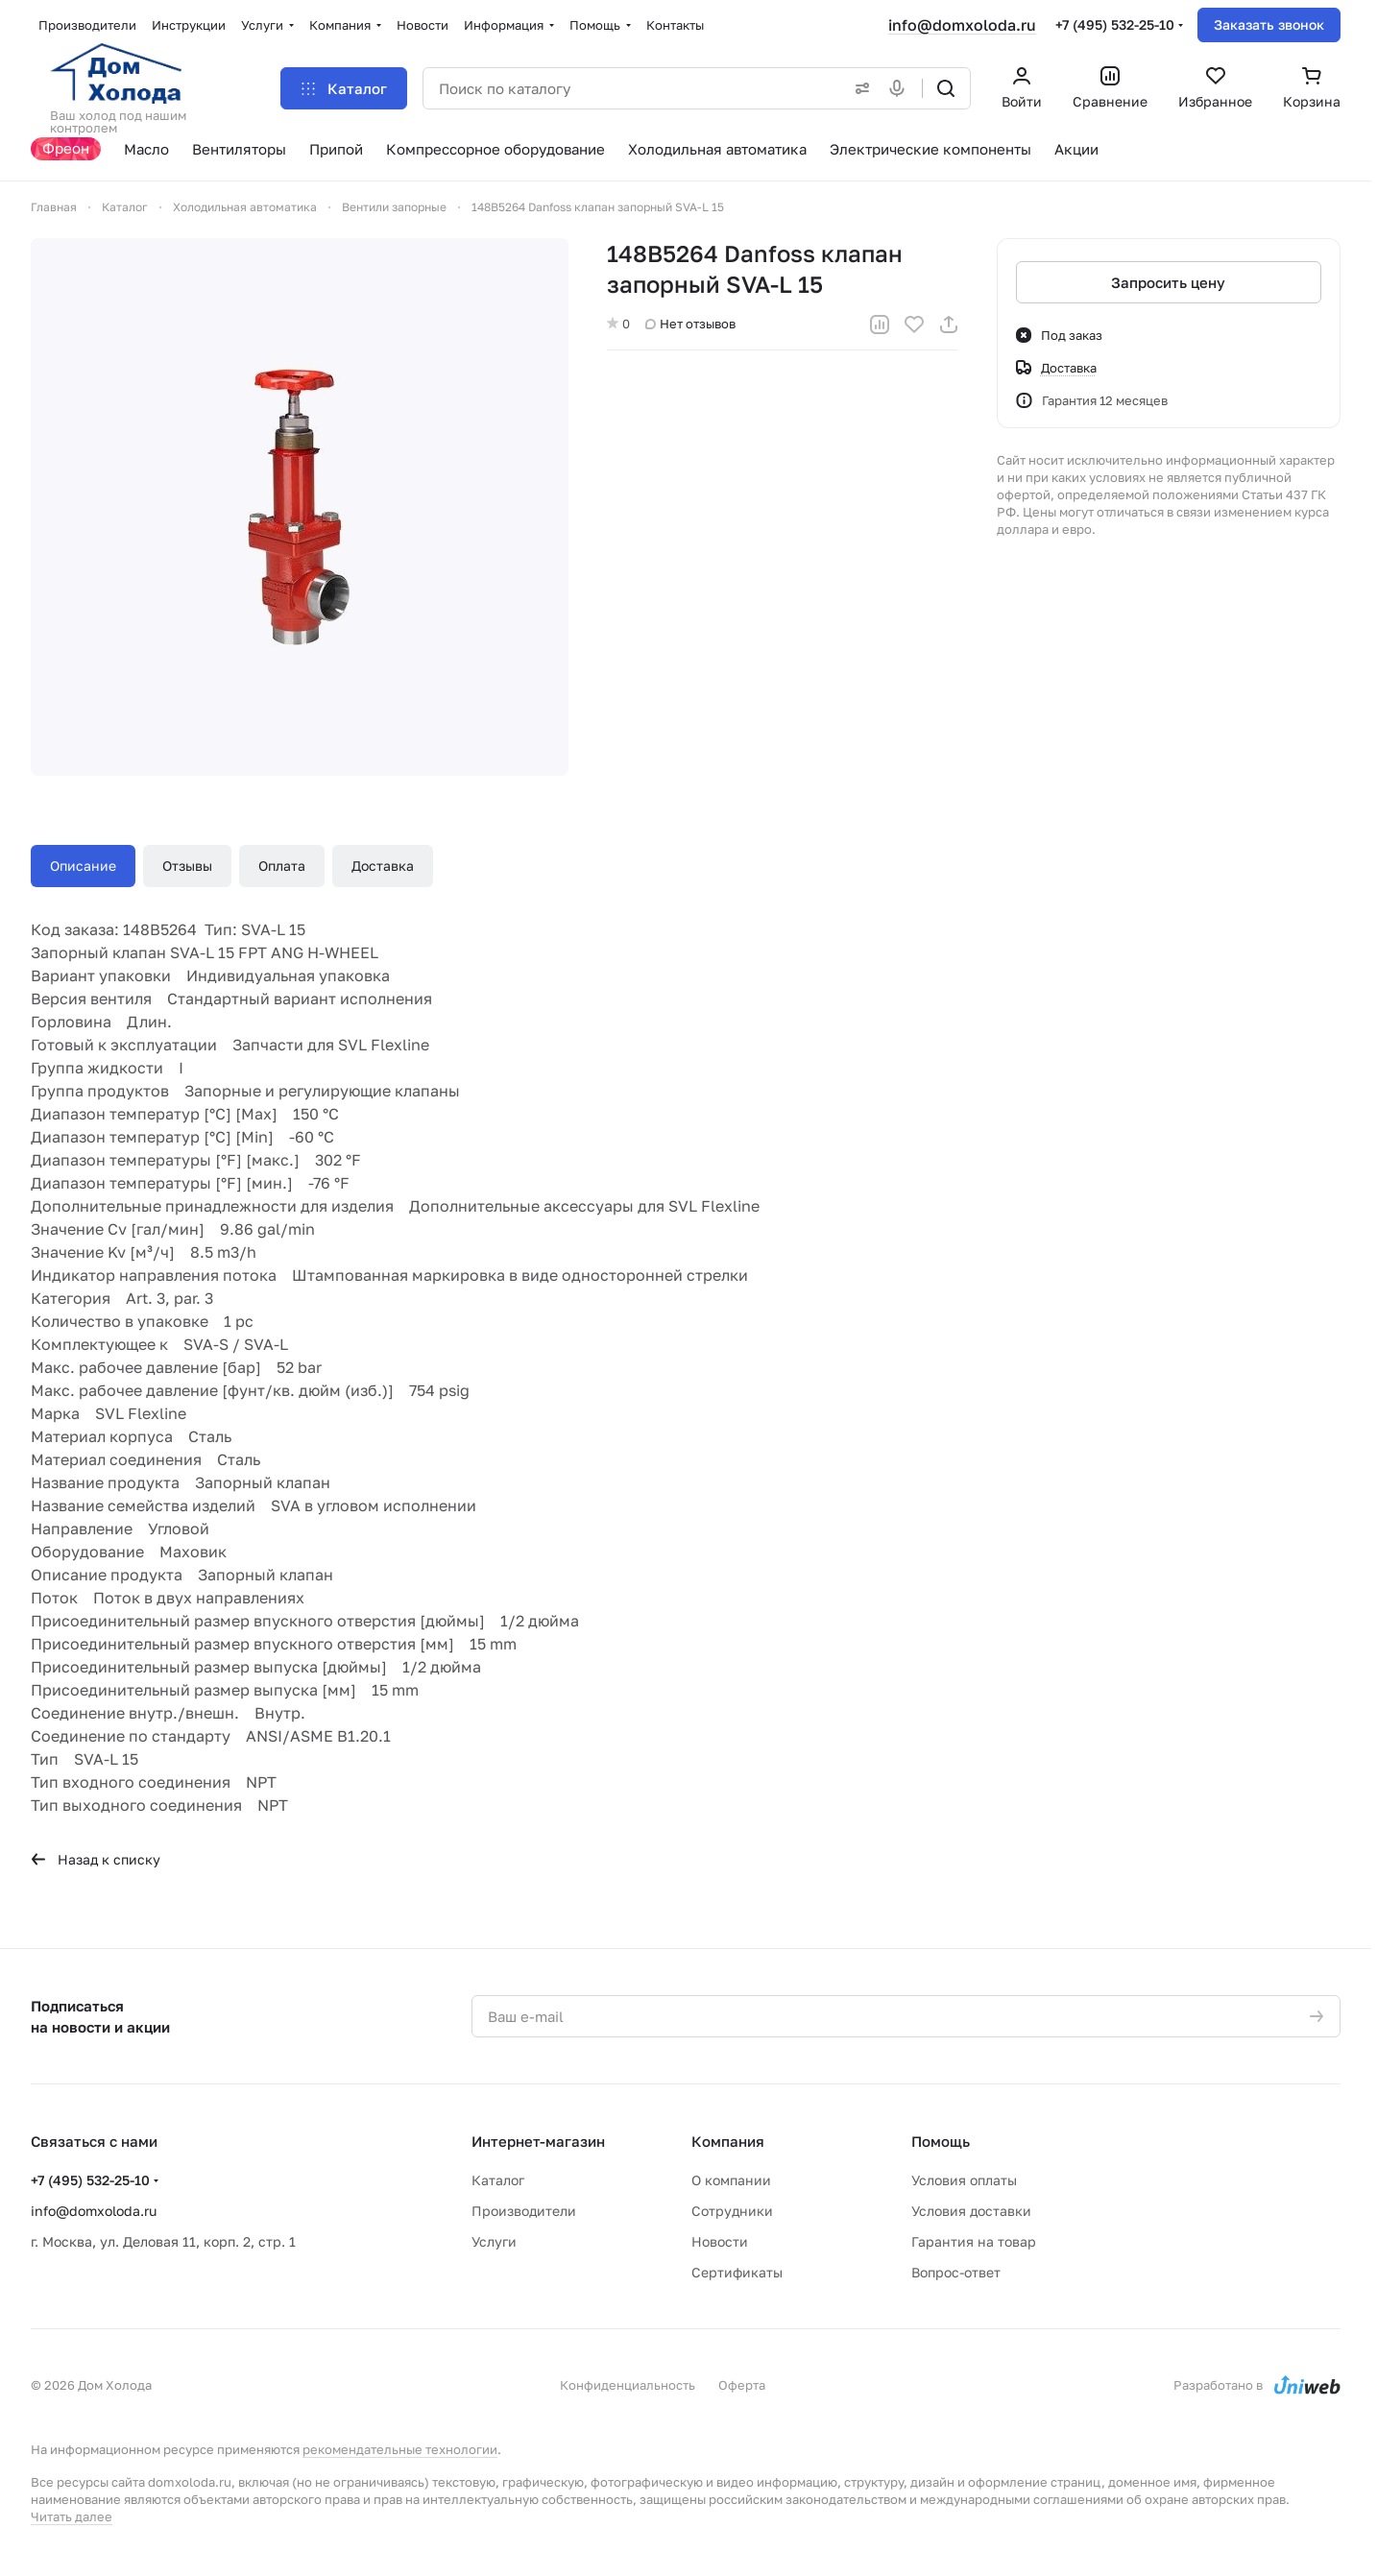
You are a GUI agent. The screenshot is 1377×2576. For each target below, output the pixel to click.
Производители (523, 2211)
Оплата (281, 865)
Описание (83, 865)
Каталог (497, 2180)
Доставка (382, 865)
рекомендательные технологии (399, 2449)
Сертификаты (737, 2272)
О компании (731, 2180)
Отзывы (187, 865)
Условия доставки (971, 2211)
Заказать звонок (1269, 24)
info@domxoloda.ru (962, 25)
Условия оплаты (964, 2180)
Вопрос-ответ (956, 2272)
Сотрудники (732, 2211)
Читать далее (71, 2516)
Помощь (940, 2141)
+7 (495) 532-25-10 (1114, 24)
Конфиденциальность (627, 2385)
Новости (719, 2241)
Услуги (494, 2241)
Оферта (741, 2385)
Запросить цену (1169, 282)
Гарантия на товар (973, 2241)
